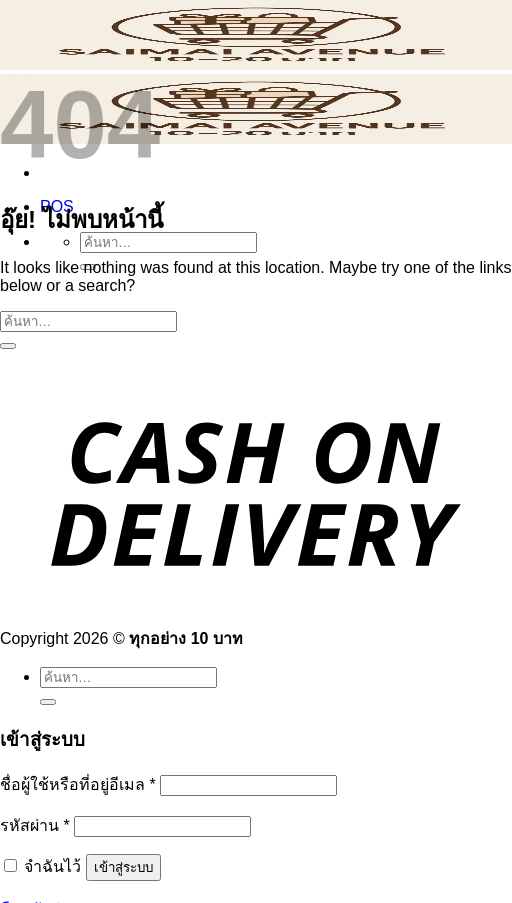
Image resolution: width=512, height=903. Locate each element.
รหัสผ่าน (35, 825)
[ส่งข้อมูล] (8, 346)
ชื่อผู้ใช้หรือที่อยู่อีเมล (78, 784)
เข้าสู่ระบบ (123, 867)
